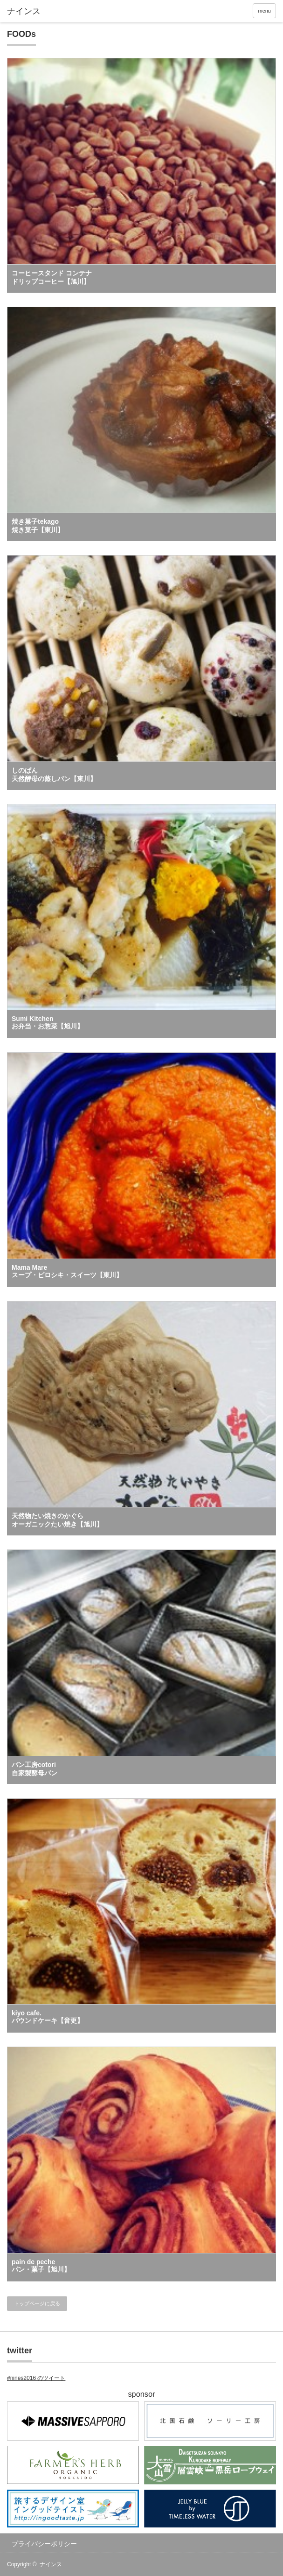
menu (264, 11)
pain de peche (41, 2265)
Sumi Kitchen (47, 1022)
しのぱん (54, 774)
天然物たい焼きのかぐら (57, 1520)
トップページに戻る (37, 2303)
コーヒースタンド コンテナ (52, 277)
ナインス (51, 2564)
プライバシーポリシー (44, 2544)
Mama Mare (67, 1271)
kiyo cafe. (47, 2016)
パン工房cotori (34, 1769)
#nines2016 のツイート (36, 2378)
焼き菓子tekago (38, 526)
